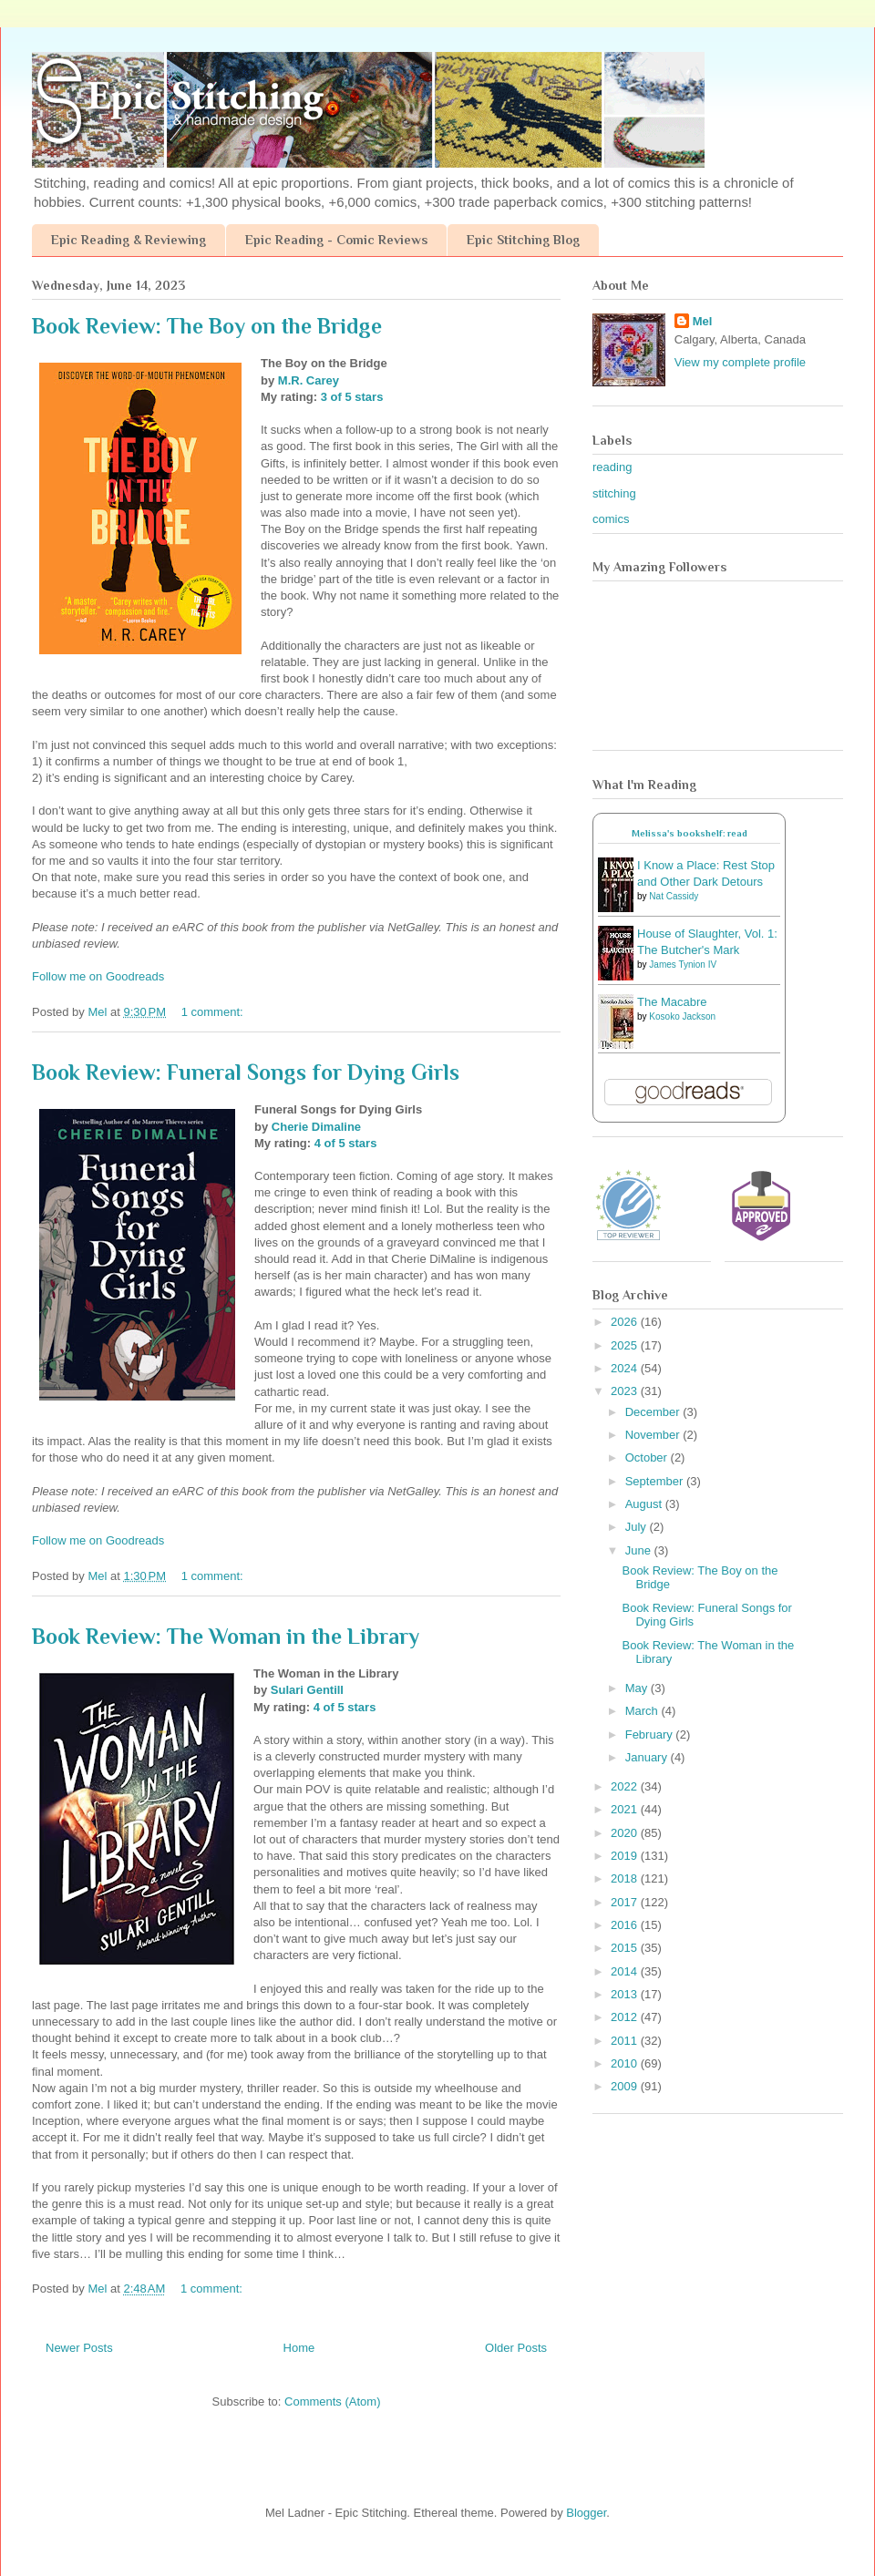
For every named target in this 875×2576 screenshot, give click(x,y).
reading (612, 467)
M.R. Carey (308, 380)
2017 (626, 1902)
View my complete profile (740, 362)
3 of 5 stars (352, 397)
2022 (626, 1786)
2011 (626, 2040)
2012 (626, 2017)
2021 (626, 1809)
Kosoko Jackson (682, 1016)
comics (610, 519)
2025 (626, 1345)
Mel (703, 321)
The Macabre (672, 1002)
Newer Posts (79, 2348)
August (645, 1504)
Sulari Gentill (307, 1690)
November (654, 1435)
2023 (626, 1391)
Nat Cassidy (673, 896)
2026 (626, 1322)
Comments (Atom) (332, 2401)
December (654, 1412)
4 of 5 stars (345, 1143)
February (650, 1734)
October (648, 1457)
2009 (626, 2086)
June (639, 1550)
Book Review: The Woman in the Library (225, 1636)
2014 (626, 1971)
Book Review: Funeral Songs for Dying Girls (245, 1072)
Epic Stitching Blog (523, 239)
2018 (626, 1878)
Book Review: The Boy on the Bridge (207, 325)
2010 (626, 2063)
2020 (626, 1833)
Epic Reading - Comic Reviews (336, 239)
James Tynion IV (682, 965)
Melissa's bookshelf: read (689, 833)
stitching (614, 493)
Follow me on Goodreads (98, 976)
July (637, 1527)
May (638, 1688)
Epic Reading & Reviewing (128, 239)
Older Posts (516, 2348)
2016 (626, 1925)
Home (299, 2348)
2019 (626, 1856)
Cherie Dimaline (316, 1127)
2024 (626, 1368)
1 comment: (214, 1012)
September (655, 1481)
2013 (626, 1994)
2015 (626, 1948)
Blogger (586, 2513)
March (643, 1711)
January (648, 1757)
